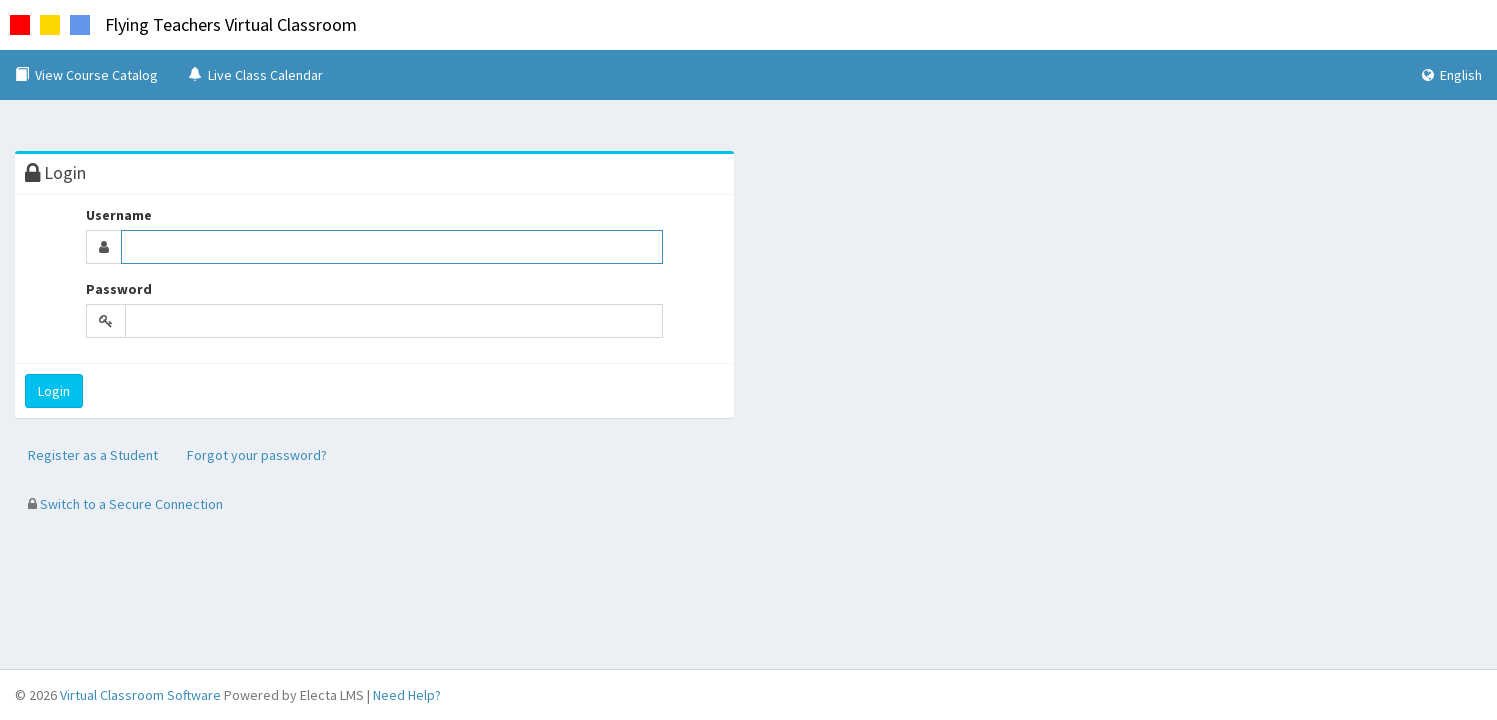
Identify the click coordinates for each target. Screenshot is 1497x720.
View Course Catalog (86, 75)
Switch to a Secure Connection (125, 504)
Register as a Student (93, 455)
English (1452, 75)
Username (119, 215)
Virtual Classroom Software (140, 695)
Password (119, 289)
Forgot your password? (257, 455)
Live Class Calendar (255, 75)
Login (54, 391)
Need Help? (407, 695)
